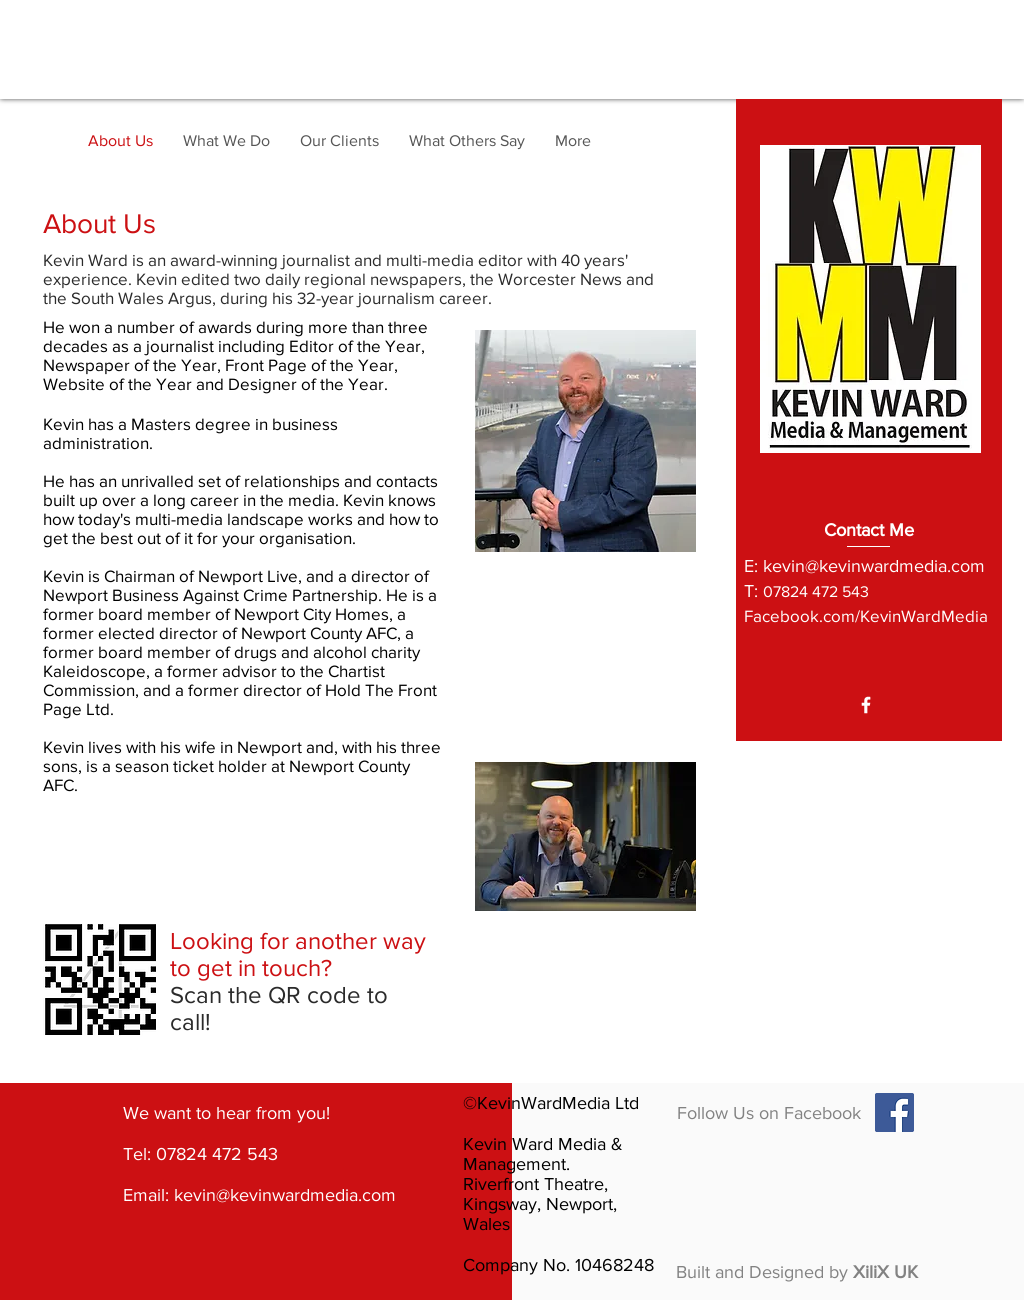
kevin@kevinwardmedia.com (874, 566)
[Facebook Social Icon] (894, 1112)
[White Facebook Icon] (866, 705)
